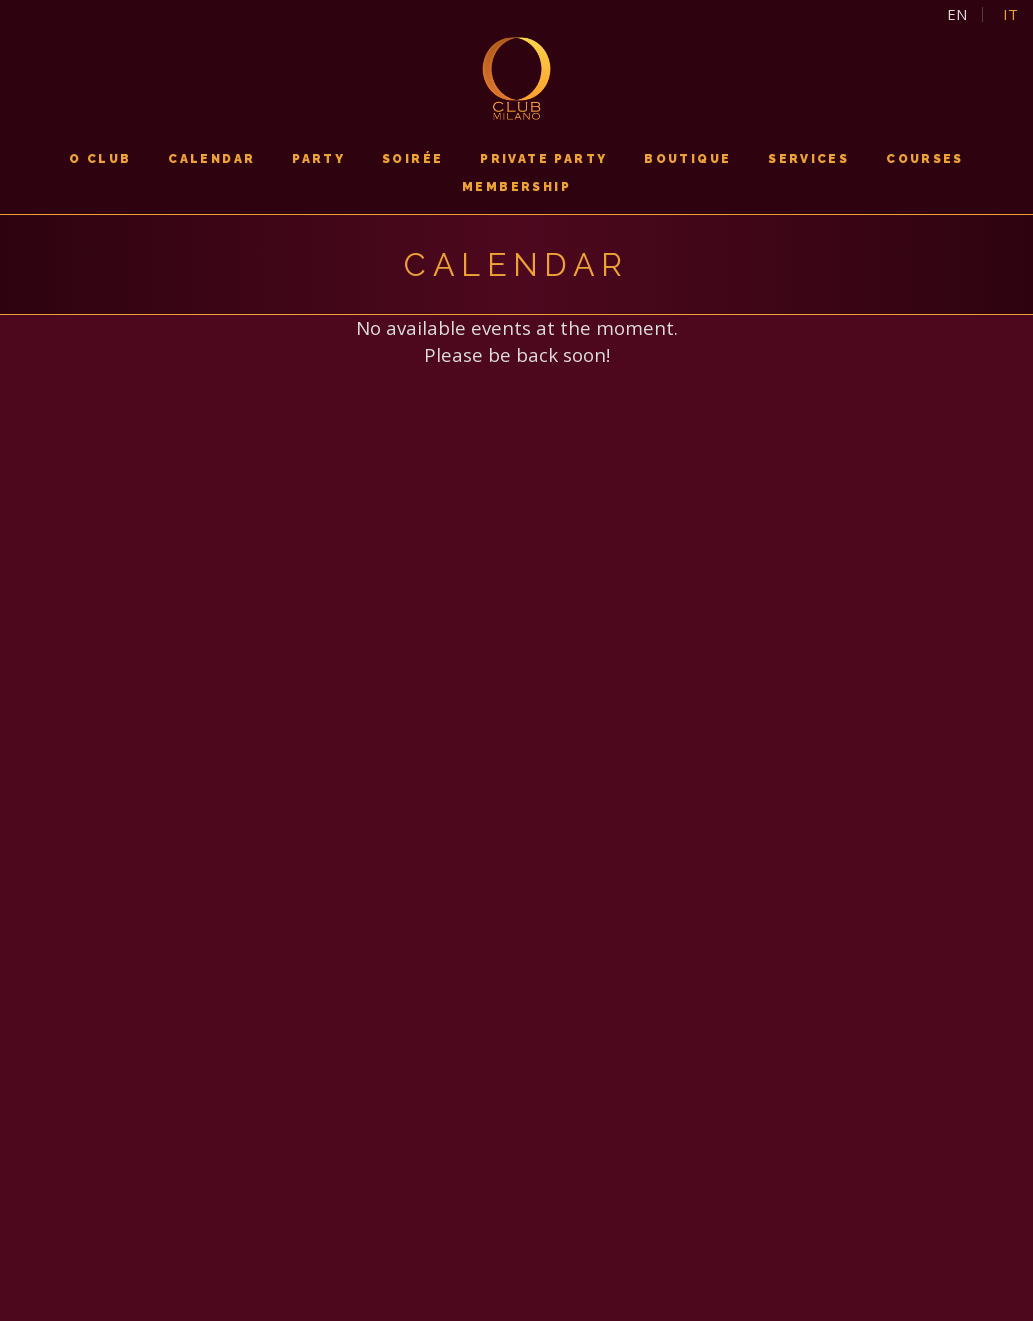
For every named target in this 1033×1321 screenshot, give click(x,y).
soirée (412, 159)
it (1010, 14)
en (957, 14)
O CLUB (100, 159)
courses (925, 159)
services (808, 159)
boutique (687, 159)
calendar (211, 159)
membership (516, 187)
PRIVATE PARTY (543, 159)
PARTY (318, 159)
